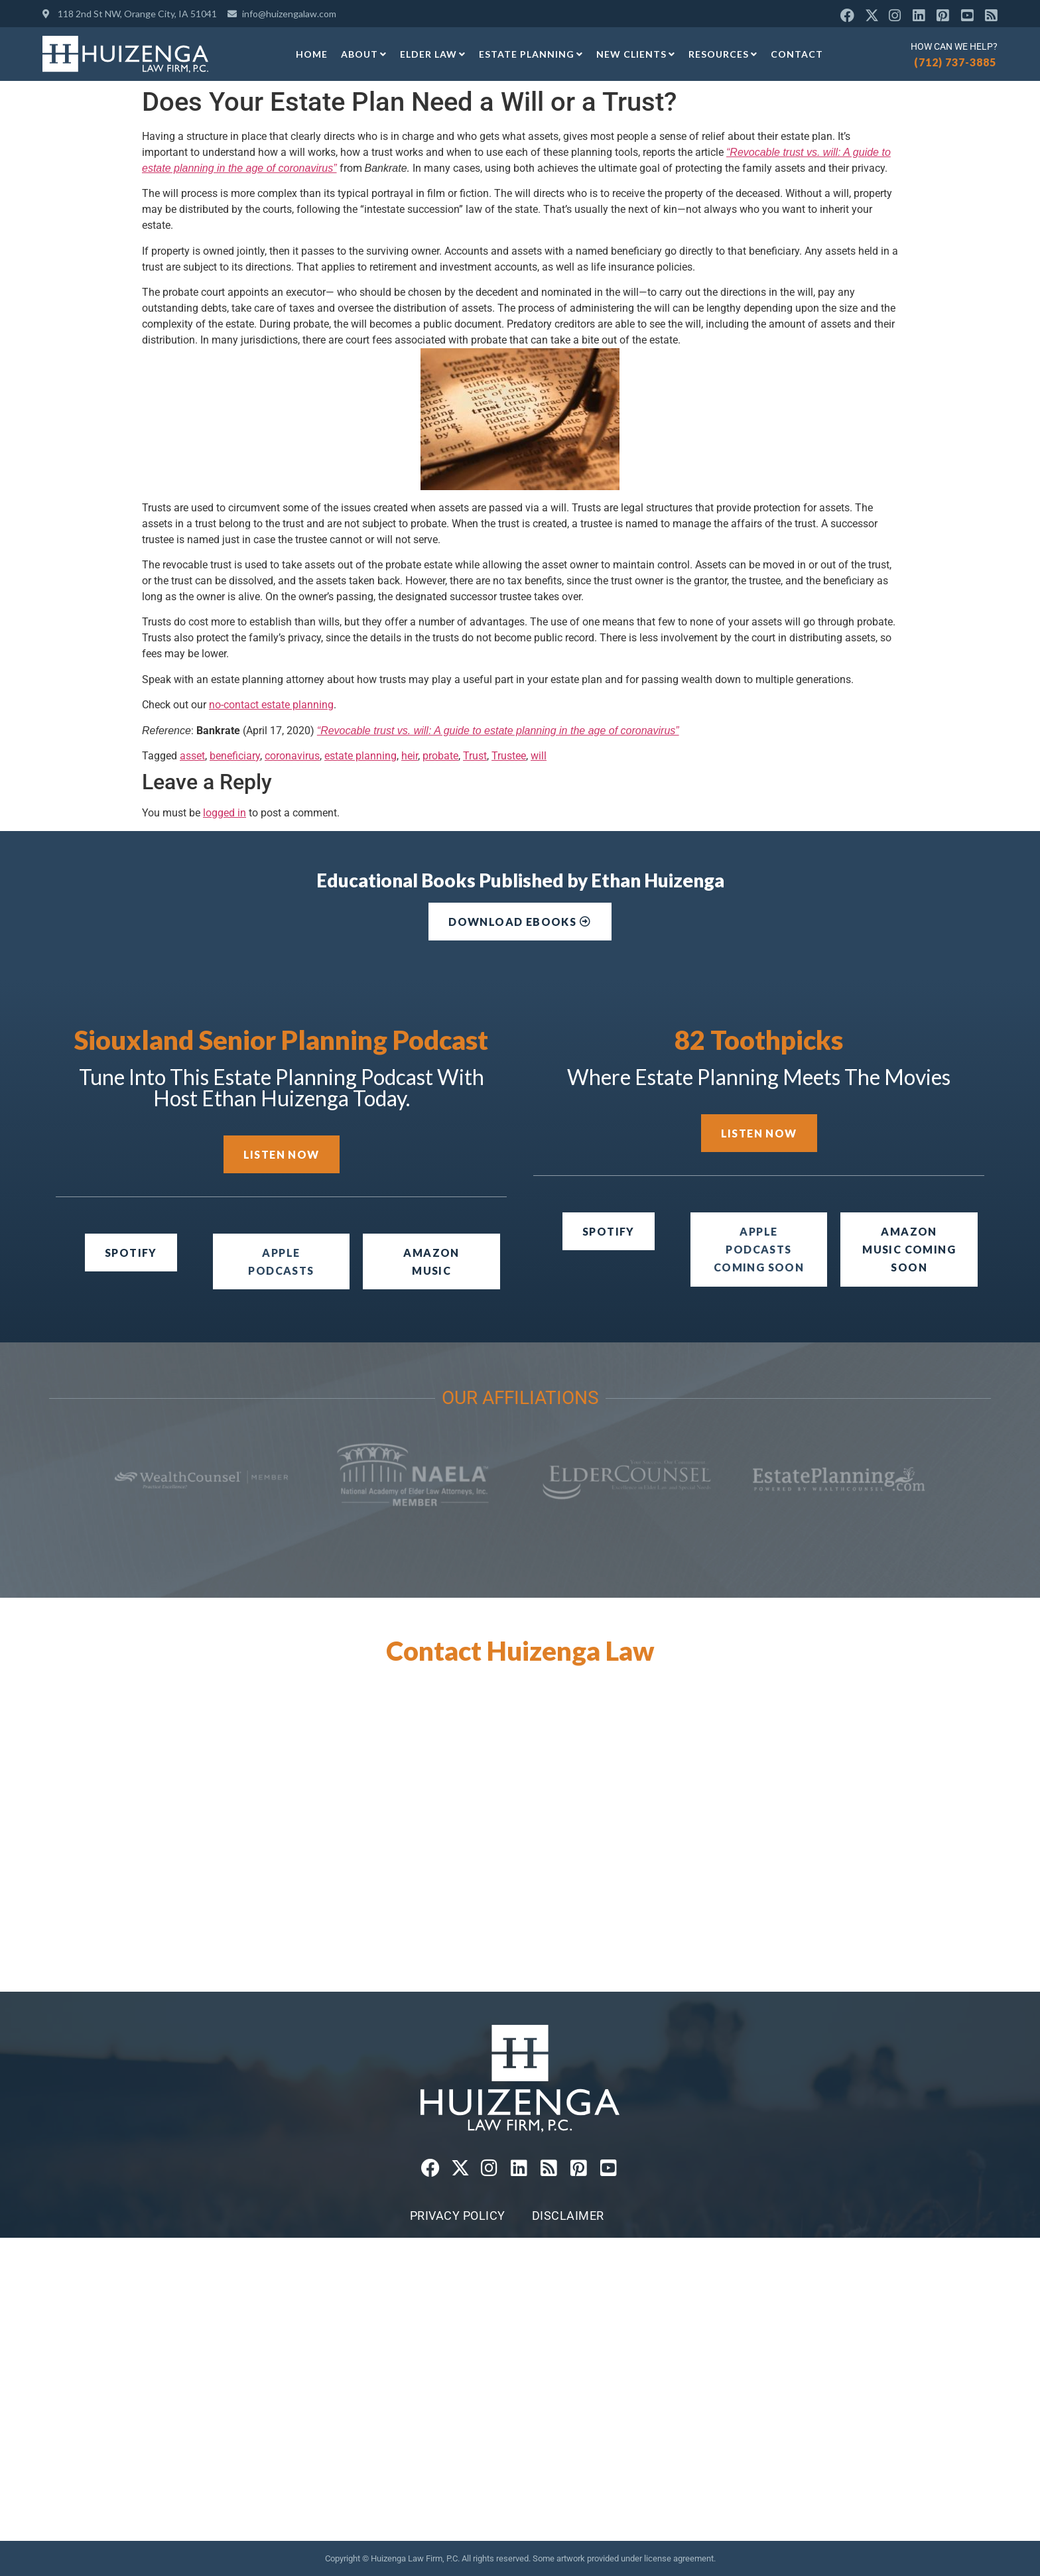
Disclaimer (568, 2215)
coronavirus (292, 755)
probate (440, 755)
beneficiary (235, 755)
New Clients (635, 54)
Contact (797, 54)
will (539, 755)
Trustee (508, 755)
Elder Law (433, 54)
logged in (224, 812)
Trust (475, 755)
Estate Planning (531, 54)
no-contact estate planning (271, 704)
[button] (759, 1249)
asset (192, 755)
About (364, 54)
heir (409, 755)
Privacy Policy (457, 2215)
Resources (722, 54)
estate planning (360, 755)
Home (312, 54)
